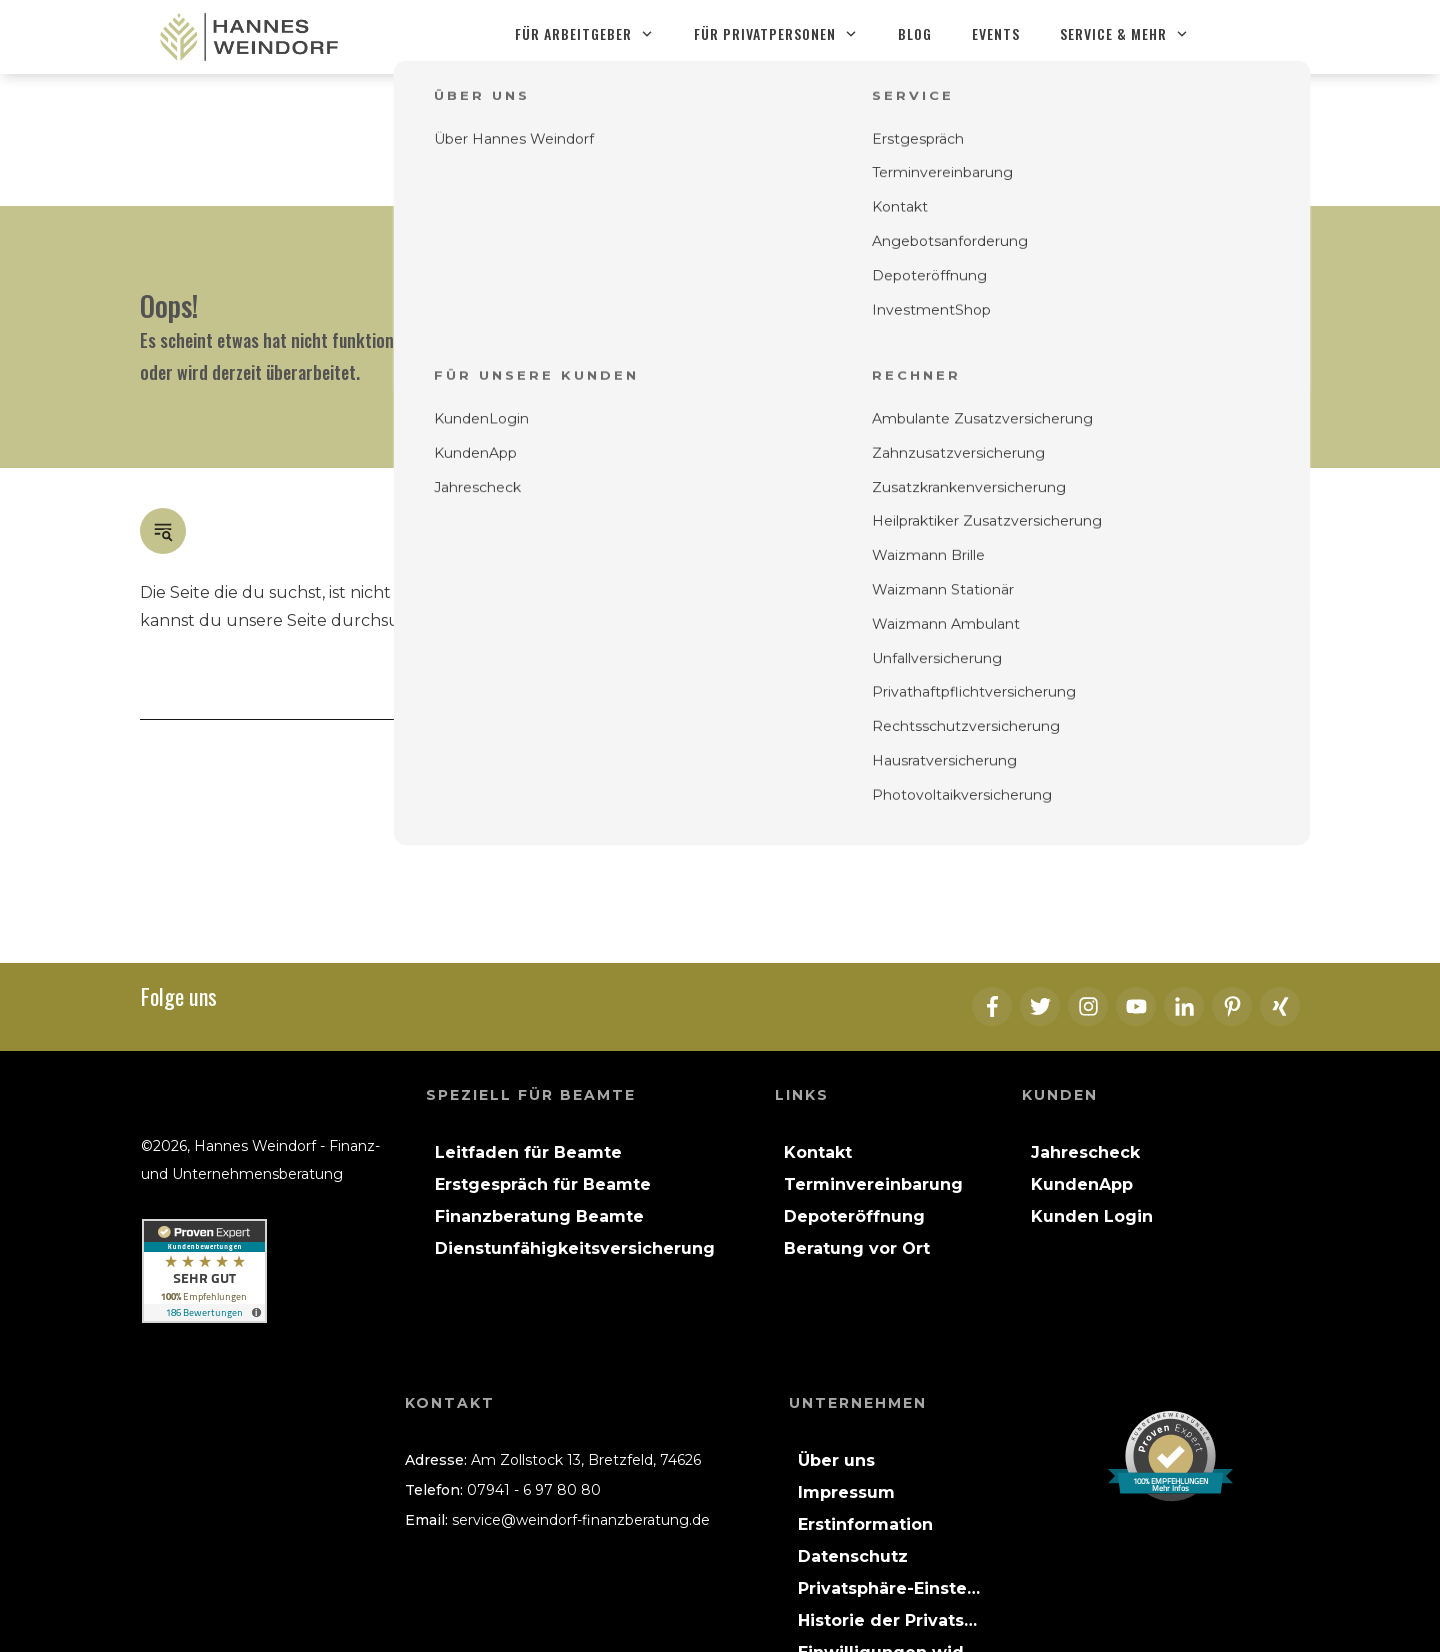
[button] (889, 1457)
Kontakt (976, 489)
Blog (1206, 461)
